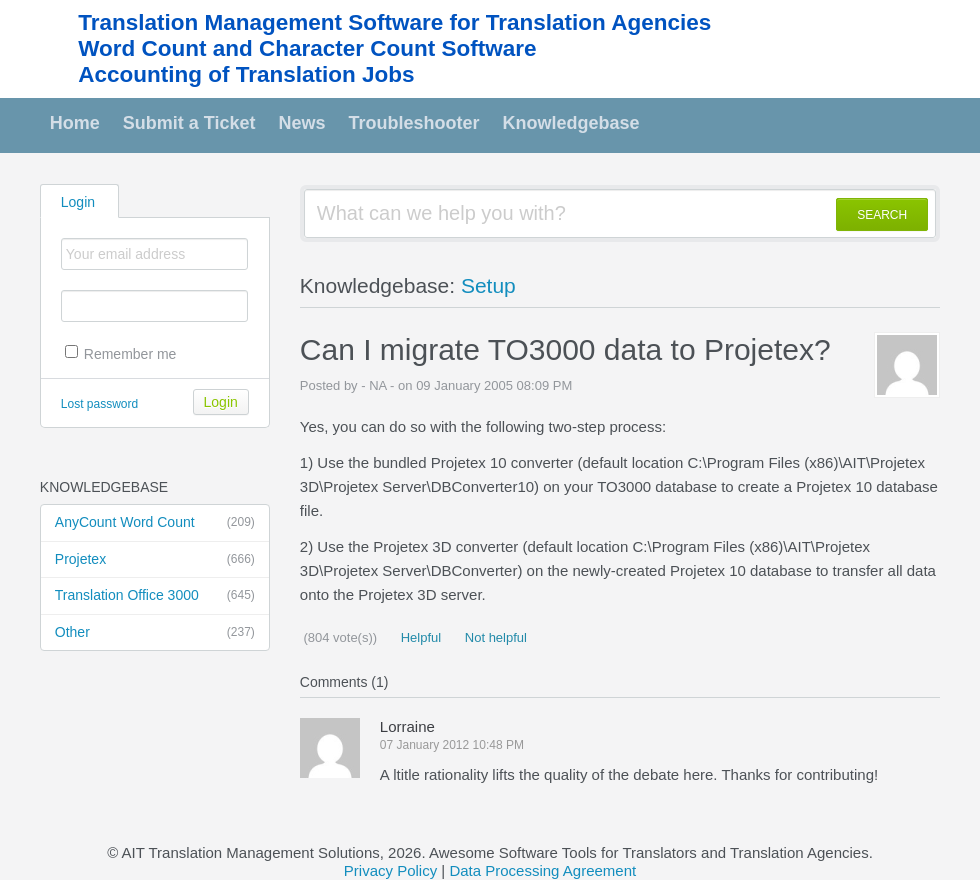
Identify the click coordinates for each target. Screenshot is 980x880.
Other (155, 633)
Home (75, 123)
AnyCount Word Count (155, 523)
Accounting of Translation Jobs (246, 74)
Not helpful (494, 637)
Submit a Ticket (189, 123)
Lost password (99, 404)
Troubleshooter (414, 123)
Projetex (155, 560)
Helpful (419, 637)
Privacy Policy (390, 870)
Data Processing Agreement (542, 870)
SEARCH (882, 215)
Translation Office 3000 (155, 596)
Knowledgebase (571, 123)
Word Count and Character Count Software (307, 48)
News (302, 123)
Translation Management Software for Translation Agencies (394, 22)
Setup (488, 285)
